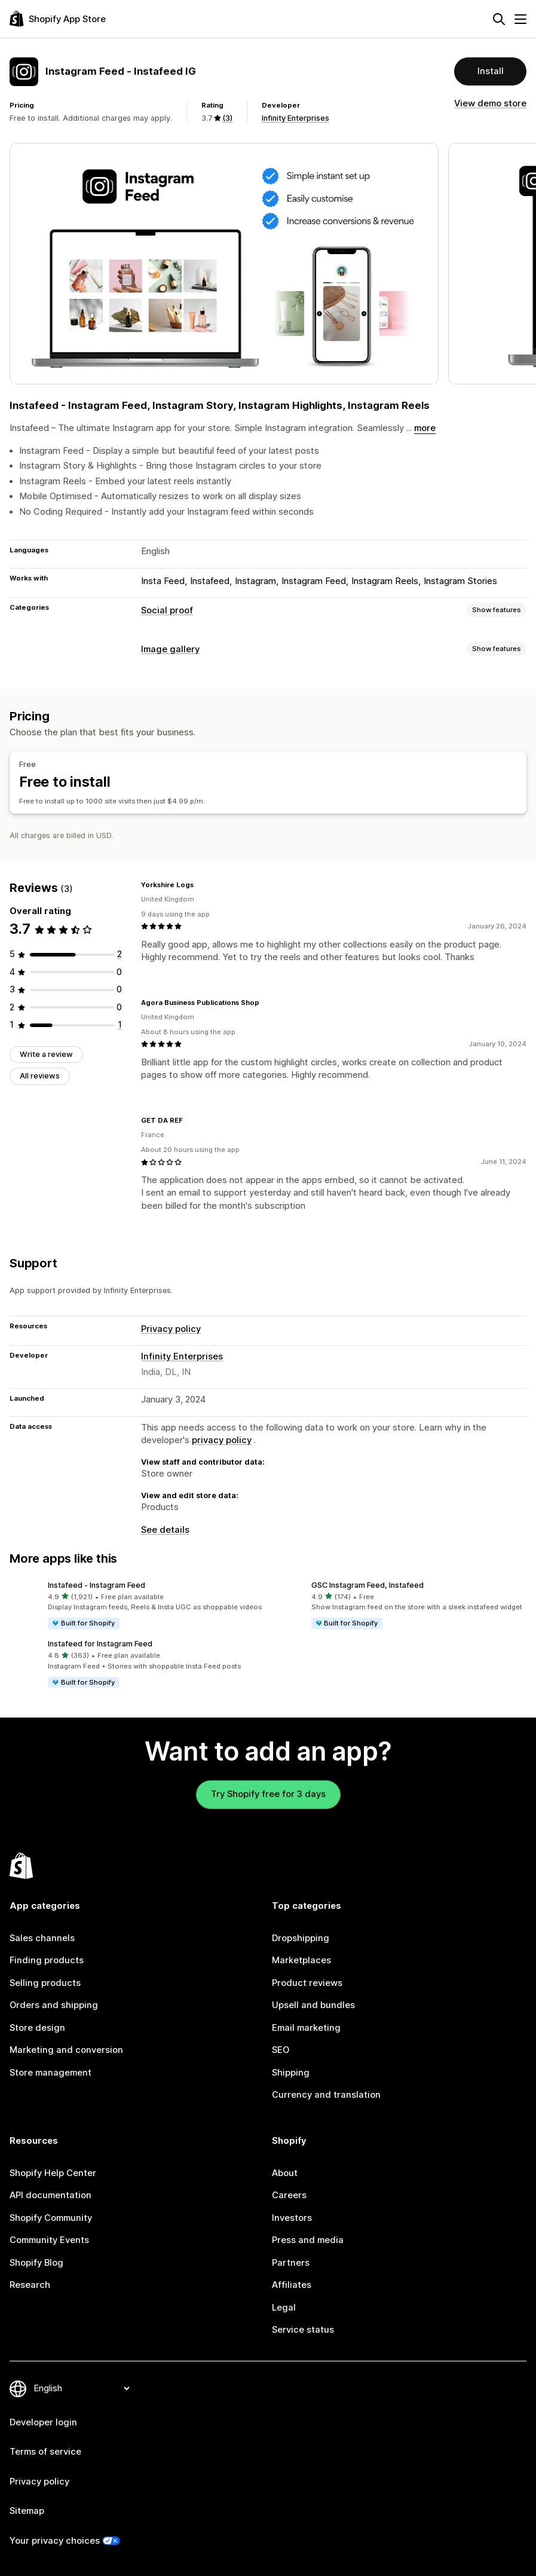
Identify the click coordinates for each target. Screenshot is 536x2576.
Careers (289, 2195)
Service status (303, 2329)
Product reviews (307, 1983)
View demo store (490, 103)
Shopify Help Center (53, 2173)
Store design (37, 2027)
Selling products (45, 1983)
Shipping (291, 2072)
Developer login (43, 2422)
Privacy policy (171, 1329)
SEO (280, 2050)
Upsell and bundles (313, 2005)
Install (490, 71)
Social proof (167, 610)
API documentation (50, 2195)
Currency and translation (326, 2094)
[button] (137, 1605)
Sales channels (42, 1938)
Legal (284, 2307)
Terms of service (45, 2451)
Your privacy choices (55, 2540)
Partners (291, 2262)
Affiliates (291, 2284)
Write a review (46, 1054)
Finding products (47, 1960)
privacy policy (222, 1440)
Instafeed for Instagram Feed (100, 1643)
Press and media (308, 2240)
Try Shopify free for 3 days (268, 1794)
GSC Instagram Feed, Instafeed (367, 1585)
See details (165, 1529)
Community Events (49, 2240)
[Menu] (520, 19)
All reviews (40, 1075)
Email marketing (306, 2027)
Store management (50, 2072)
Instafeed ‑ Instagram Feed (96, 1585)
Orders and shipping (54, 2005)
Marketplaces (301, 1960)
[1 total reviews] (120, 1024)
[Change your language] (81, 2388)
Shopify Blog (36, 2262)
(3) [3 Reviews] (227, 118)
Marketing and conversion (66, 2050)
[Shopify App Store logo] (58, 19)
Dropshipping (300, 1938)
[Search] (499, 19)
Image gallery (170, 649)
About (285, 2173)
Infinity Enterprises (295, 118)
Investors (292, 2218)
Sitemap (27, 2510)
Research (30, 2284)
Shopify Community (51, 2218)
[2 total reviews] (119, 954)
